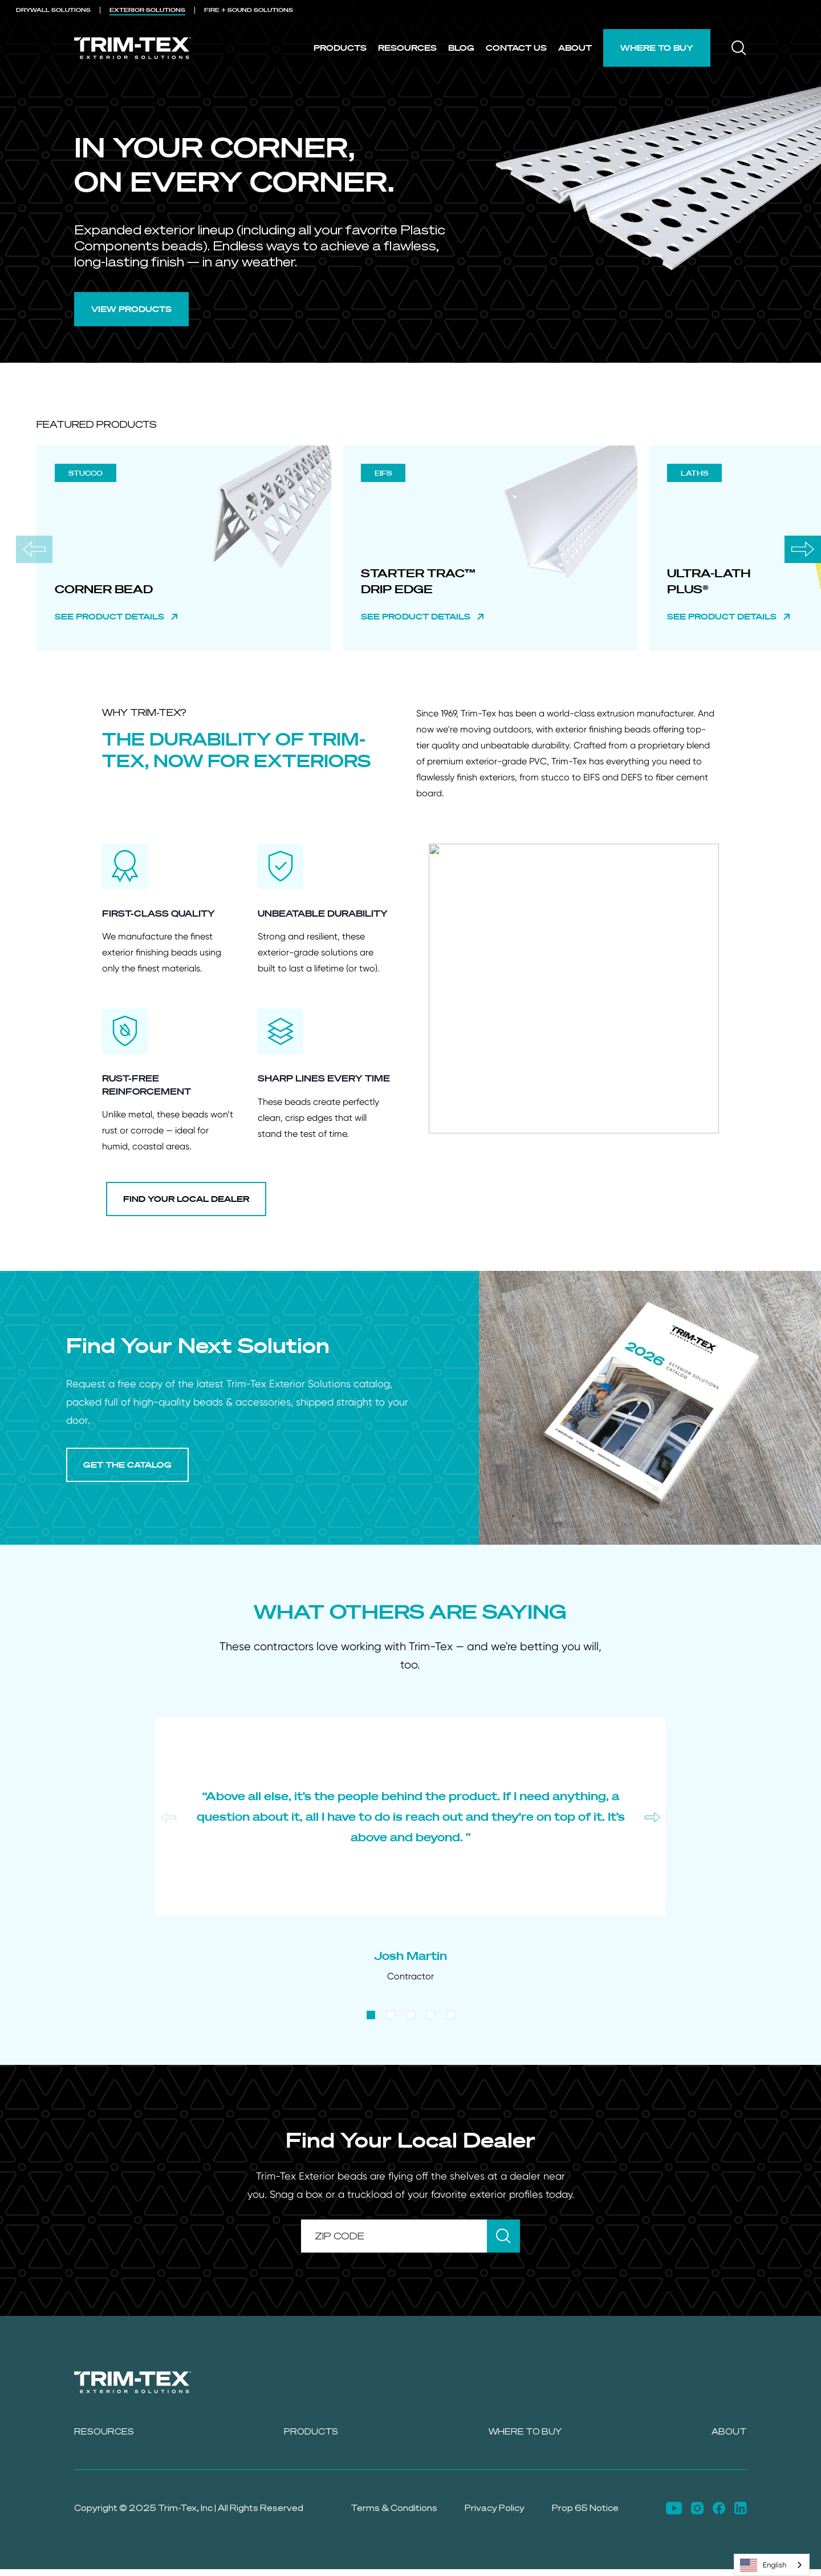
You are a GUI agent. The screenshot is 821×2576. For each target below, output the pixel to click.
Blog (461, 47)
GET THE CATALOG (127, 1464)
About (575, 47)
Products (340, 47)
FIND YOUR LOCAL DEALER (186, 1198)
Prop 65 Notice (585, 2508)
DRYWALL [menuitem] (53, 10)
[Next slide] (803, 549)
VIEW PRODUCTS (131, 308)
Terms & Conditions (394, 2508)
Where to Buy (656, 47)
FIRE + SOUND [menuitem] (248, 10)
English (763, 2565)
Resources (407, 47)
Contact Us (516, 47)
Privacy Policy (495, 2508)
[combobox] (772, 2565)
